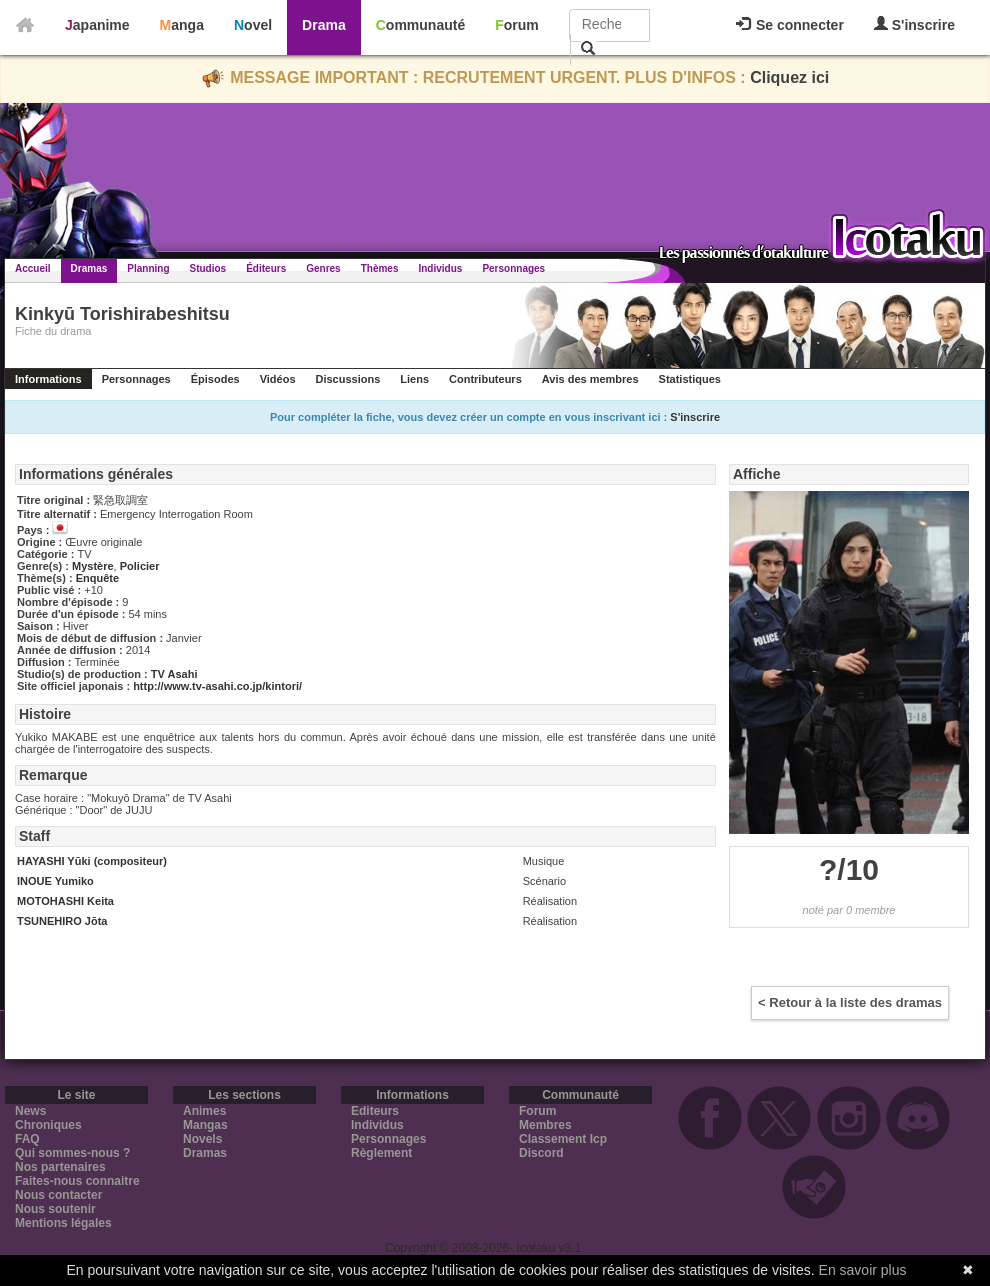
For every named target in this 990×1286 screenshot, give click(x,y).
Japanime (97, 25)
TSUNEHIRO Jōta (62, 921)
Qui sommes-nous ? (72, 1153)
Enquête (97, 578)
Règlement (381, 1153)
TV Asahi (174, 674)
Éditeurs (266, 268)
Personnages (513, 268)
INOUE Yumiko (55, 881)
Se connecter (790, 25)
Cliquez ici (789, 77)
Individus (440, 268)
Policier (140, 566)
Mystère (93, 566)
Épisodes (215, 379)
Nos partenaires (60, 1167)
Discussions (348, 379)
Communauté (420, 25)
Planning (148, 268)
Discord (541, 1153)
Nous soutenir (55, 1209)
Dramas (89, 268)
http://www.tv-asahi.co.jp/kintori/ (217, 686)
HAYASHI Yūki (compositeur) (92, 861)
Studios (208, 268)
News (30, 1111)
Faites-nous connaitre (77, 1181)
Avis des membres (590, 379)
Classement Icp (563, 1139)
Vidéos (278, 379)
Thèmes (380, 268)
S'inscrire (914, 24)
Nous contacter (58, 1195)
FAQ (27, 1139)
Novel (253, 25)
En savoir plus (863, 1270)
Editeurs (375, 1111)
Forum (517, 25)
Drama (324, 25)
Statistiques (690, 379)
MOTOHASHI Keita (65, 901)
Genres (323, 268)
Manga (182, 25)
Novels (202, 1139)
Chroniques (48, 1125)
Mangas (205, 1125)
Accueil (33, 268)
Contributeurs (485, 379)
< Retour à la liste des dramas (850, 1002)
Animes (204, 1111)
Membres (545, 1125)
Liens (414, 379)
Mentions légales (63, 1223)
